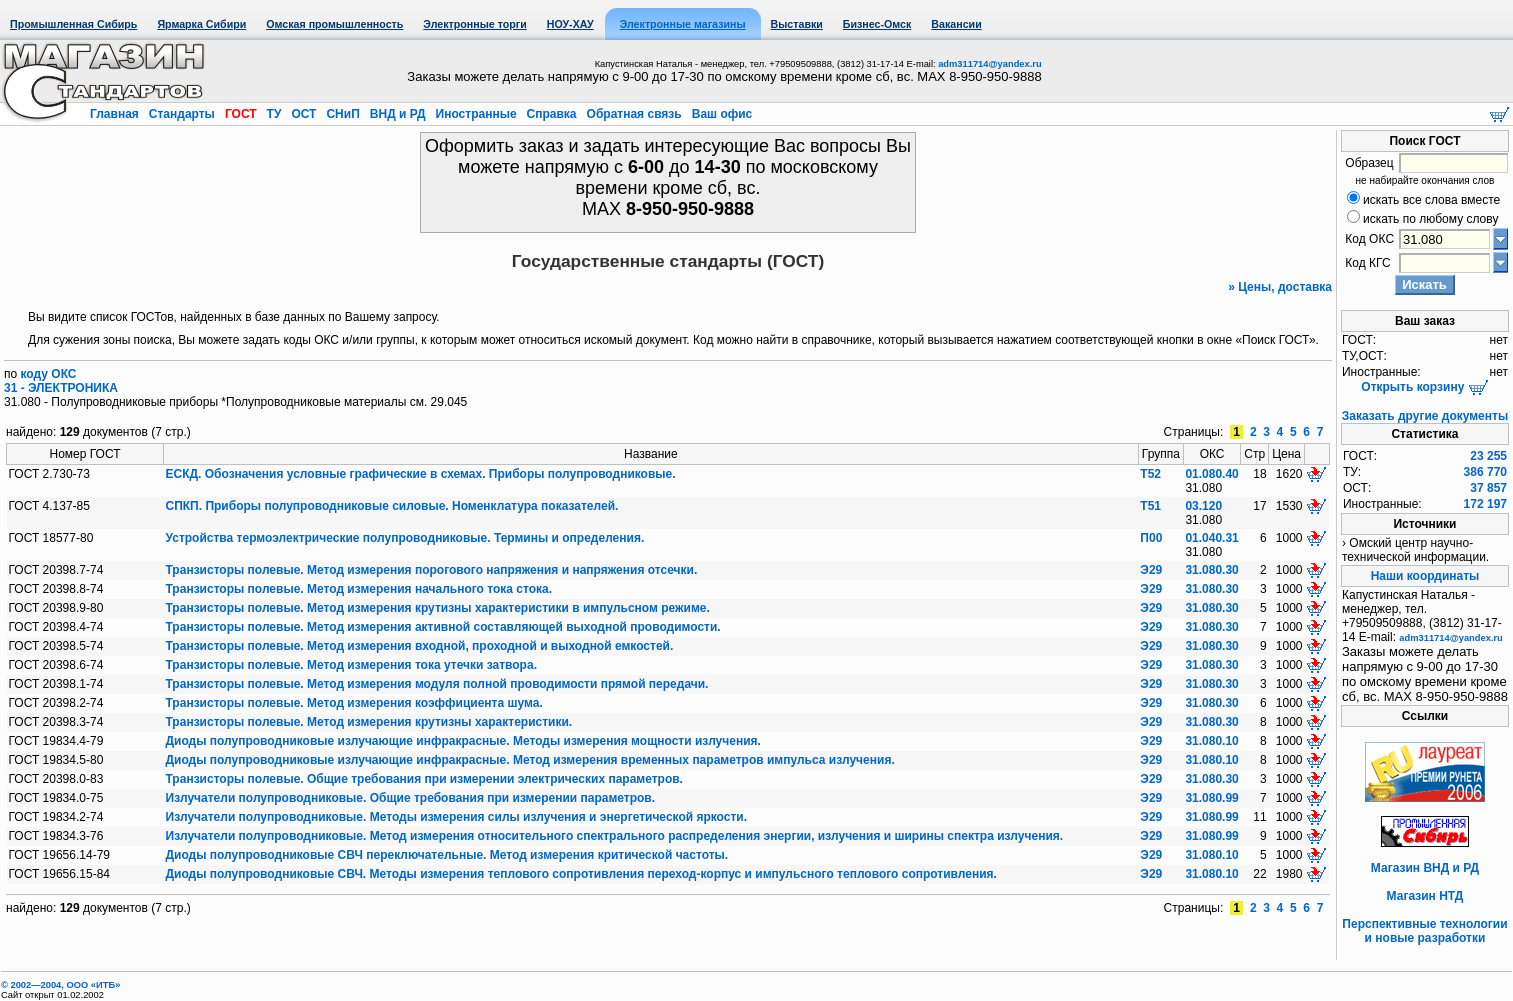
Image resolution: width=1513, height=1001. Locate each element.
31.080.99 (1211, 798)
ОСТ (304, 114)
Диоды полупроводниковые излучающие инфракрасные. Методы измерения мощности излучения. (463, 741)
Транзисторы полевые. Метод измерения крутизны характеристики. (369, 722)
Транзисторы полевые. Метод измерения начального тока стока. (359, 589)
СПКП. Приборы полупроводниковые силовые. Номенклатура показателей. (392, 506)
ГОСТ (241, 114)
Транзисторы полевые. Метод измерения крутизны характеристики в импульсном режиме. (438, 608)
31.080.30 (1211, 570)
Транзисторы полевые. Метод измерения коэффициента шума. (354, 703)
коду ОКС (49, 374)
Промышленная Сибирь (73, 24)
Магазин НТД (1425, 896)
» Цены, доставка (1280, 287)
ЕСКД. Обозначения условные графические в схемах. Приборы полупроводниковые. (421, 474)
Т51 (1150, 506)
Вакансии (956, 24)
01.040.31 (1211, 538)
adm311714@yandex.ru (989, 64)
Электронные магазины (683, 24)
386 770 (1485, 472)
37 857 (1488, 488)
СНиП (343, 114)
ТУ (273, 114)
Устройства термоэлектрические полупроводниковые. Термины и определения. (405, 538)
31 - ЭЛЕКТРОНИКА (61, 388)
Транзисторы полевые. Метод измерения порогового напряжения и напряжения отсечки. (432, 570)
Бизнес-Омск (877, 24)
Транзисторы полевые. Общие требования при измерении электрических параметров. (424, 779)
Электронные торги (474, 24)
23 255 (1488, 456)
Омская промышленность (334, 24)
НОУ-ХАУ (570, 24)
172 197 (1485, 504)
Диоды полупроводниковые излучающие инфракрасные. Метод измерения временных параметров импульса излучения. (530, 760)
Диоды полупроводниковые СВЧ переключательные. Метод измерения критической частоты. (447, 855)
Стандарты (181, 114)
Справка (551, 114)
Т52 (1150, 474)
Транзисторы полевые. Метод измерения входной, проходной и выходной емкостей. (420, 646)
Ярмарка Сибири (201, 24)
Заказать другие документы (1425, 416)
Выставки (797, 24)
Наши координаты (1425, 576)
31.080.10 (1211, 741)
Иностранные (476, 114)
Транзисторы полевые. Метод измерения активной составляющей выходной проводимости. (443, 627)
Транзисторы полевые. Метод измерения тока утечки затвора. (351, 665)
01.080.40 (1211, 474)
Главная (116, 114)
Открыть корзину (1424, 387)
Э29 (1151, 570)
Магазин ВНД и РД (1425, 868)
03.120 (1203, 506)
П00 (1151, 538)
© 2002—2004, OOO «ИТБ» (60, 985)
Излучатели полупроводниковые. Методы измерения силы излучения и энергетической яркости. (457, 817)
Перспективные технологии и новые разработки (1424, 931)
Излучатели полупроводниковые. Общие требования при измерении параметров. (411, 798)
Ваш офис (720, 114)
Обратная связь (634, 114)
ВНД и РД (397, 114)
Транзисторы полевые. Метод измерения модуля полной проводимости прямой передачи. (437, 684)
